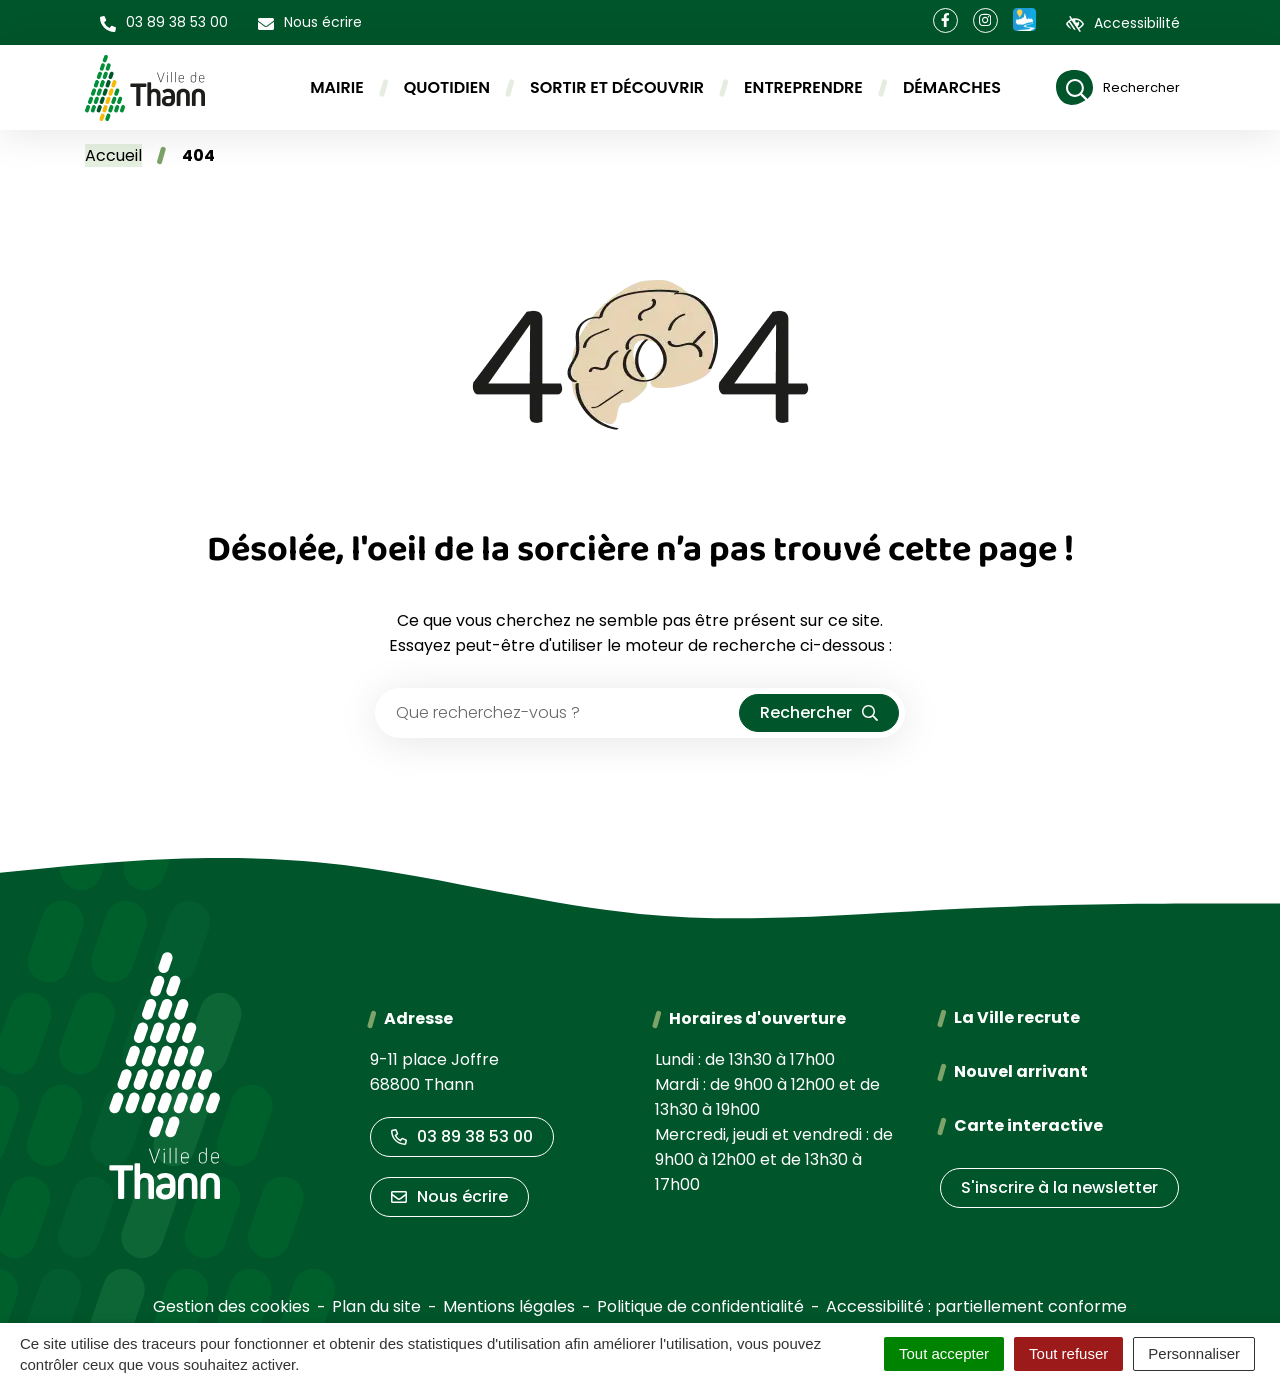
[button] (164, 22)
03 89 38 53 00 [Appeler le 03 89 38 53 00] (462, 1136)
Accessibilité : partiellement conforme (976, 1306)
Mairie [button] (337, 87)
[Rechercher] (1118, 87)
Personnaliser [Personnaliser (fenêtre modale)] (1194, 1353)
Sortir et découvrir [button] (617, 87)
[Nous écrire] (310, 22)
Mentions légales (509, 1306)
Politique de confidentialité (700, 1306)
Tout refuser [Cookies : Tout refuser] (1068, 1353)
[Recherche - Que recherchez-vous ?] (558, 713)
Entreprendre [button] (803, 87)
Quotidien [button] (447, 87)
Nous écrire (449, 1196)
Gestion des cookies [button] (231, 1306)
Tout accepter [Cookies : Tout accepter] (944, 1353)
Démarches (952, 87)
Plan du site (376, 1306)
